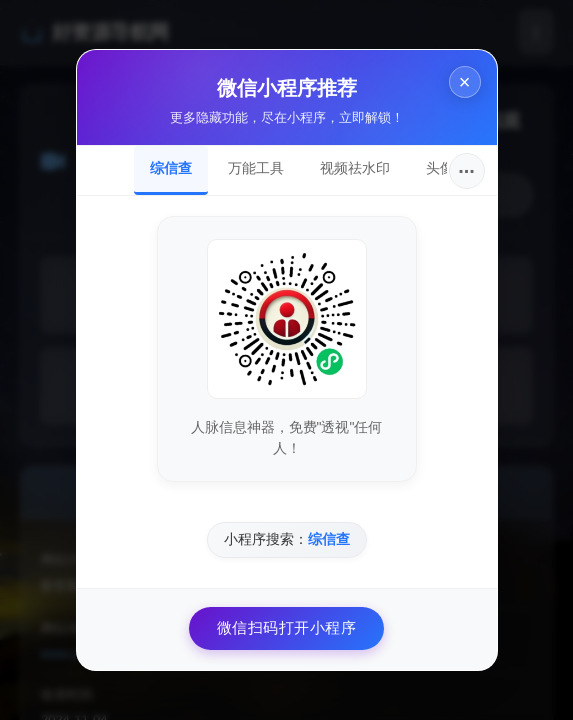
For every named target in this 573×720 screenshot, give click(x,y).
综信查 (171, 168)
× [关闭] (465, 82)
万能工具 (256, 168)
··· (466, 171)
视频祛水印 (355, 168)
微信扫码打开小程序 (287, 627)
